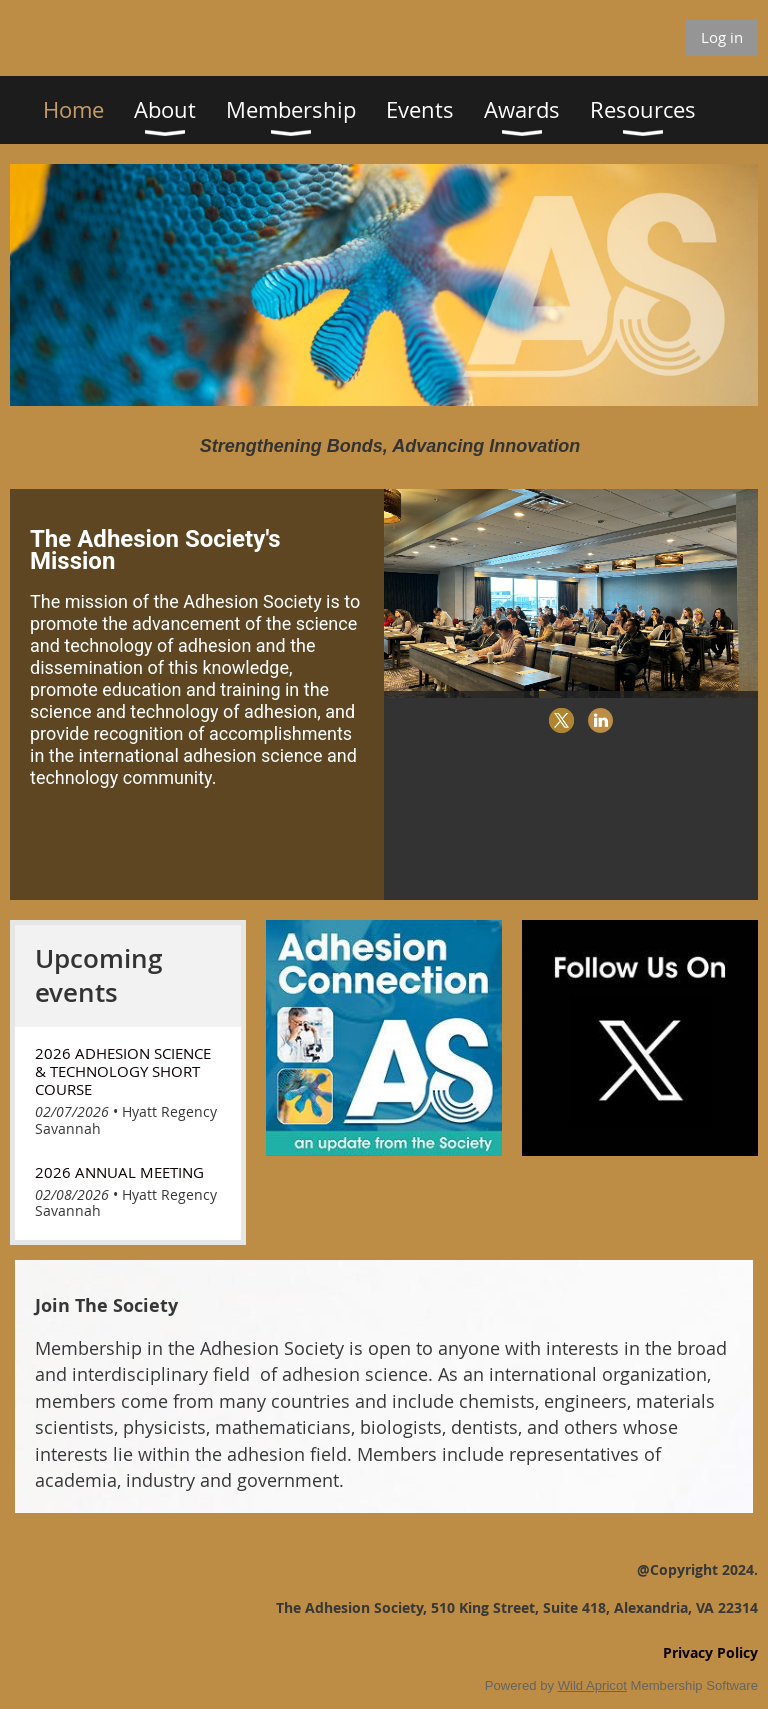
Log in (722, 37)
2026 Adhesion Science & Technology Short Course (123, 1071)
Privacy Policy (710, 1652)
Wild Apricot (592, 1685)
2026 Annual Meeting (119, 1172)
